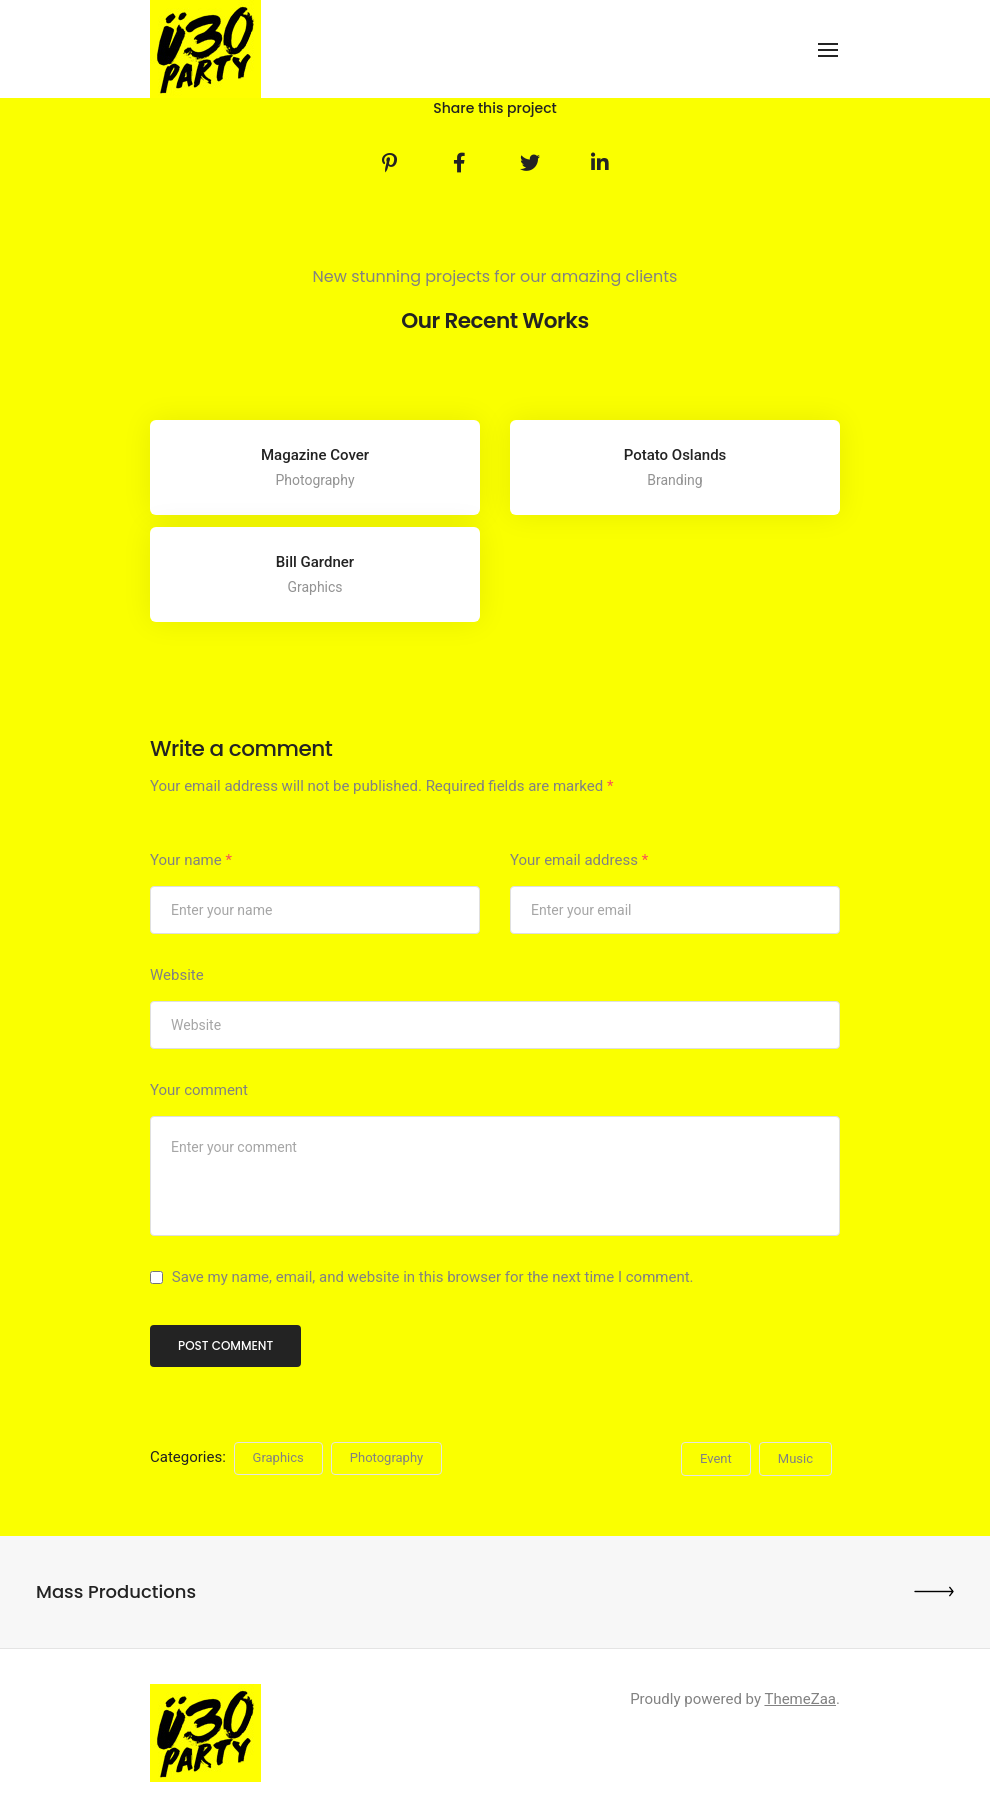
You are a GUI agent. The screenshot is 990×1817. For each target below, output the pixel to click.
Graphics (278, 1457)
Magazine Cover (315, 455)
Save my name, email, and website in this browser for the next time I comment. (433, 1277)
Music (795, 1458)
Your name (191, 860)
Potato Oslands (675, 455)
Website (177, 975)
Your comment (199, 1090)
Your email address (579, 860)
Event (716, 1458)
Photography (386, 1457)
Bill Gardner (315, 562)
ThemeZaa (800, 1699)
